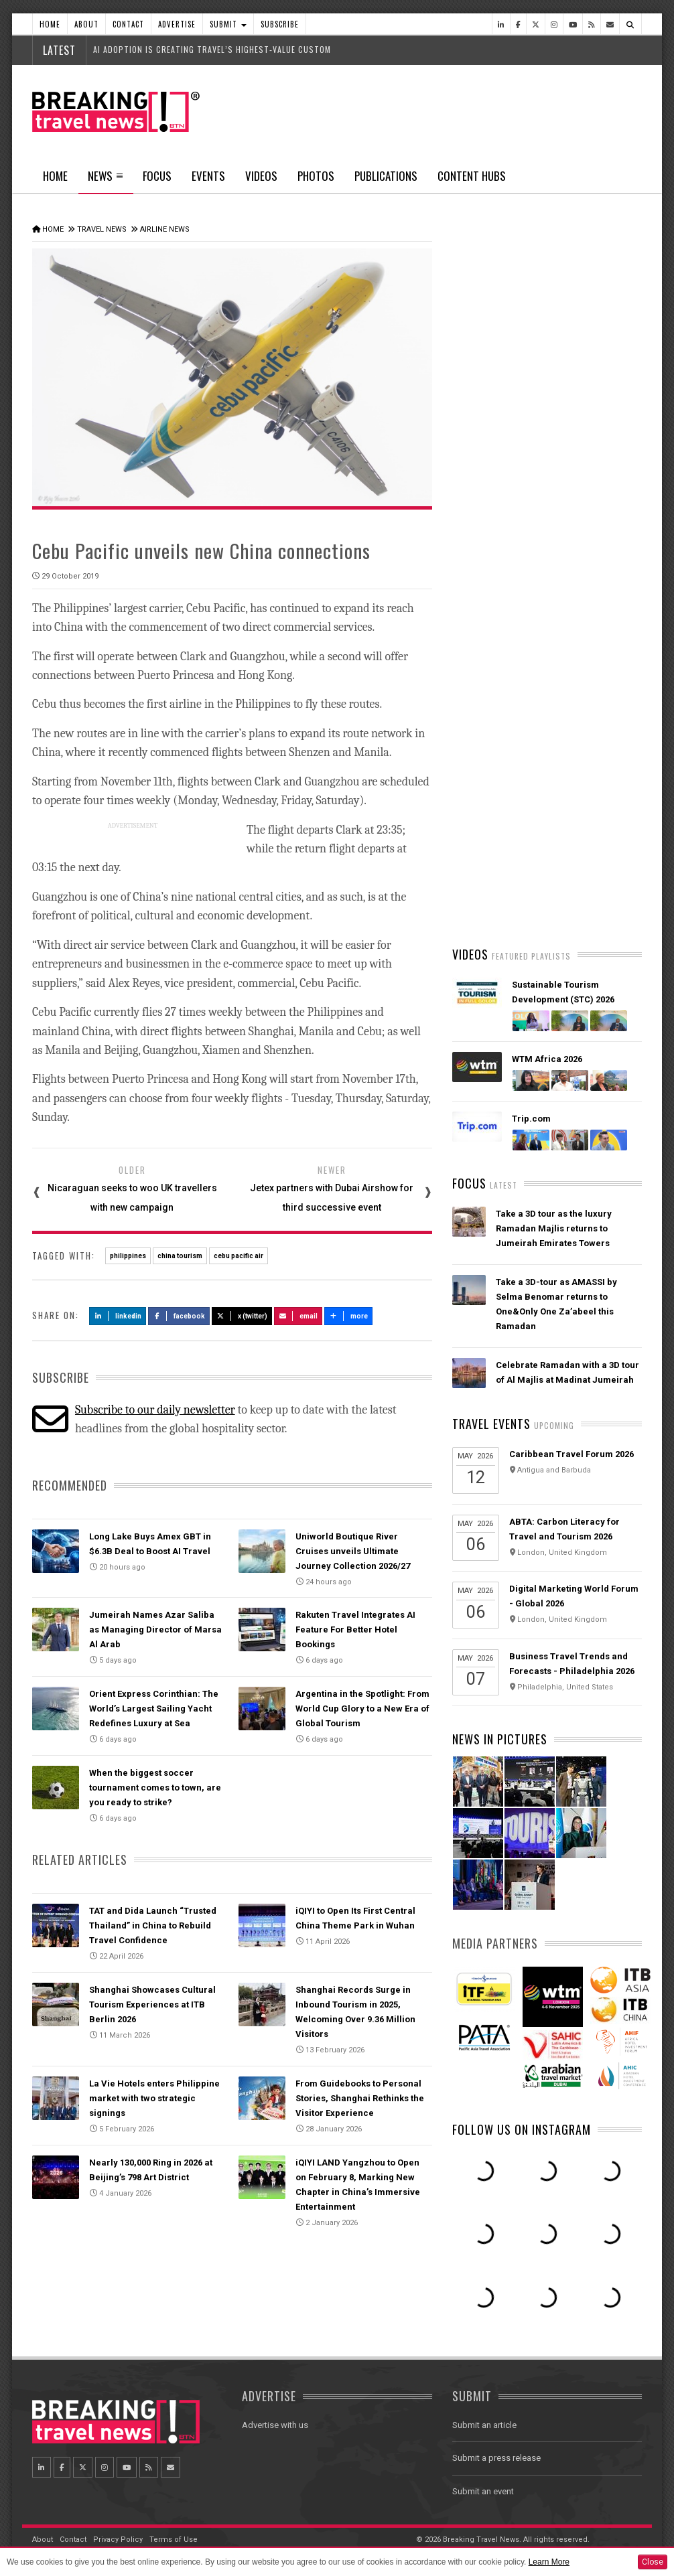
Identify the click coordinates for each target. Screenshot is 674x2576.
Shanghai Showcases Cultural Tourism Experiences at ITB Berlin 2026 (152, 2004)
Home (50, 24)
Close (652, 2562)
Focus (157, 175)
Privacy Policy (118, 2539)
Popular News (594, 506)
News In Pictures (499, 1739)
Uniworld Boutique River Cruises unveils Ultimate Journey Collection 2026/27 (352, 1551)
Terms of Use (173, 2539)
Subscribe (280, 24)
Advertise (177, 24)
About (86, 24)
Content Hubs (471, 175)
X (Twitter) (241, 1316)
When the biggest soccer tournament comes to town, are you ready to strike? (155, 1787)
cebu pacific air (238, 1256)
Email (298, 1316)
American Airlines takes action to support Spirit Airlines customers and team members (566, 649)
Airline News (165, 229)
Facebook (179, 1316)
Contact (128, 24)
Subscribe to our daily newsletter (155, 1410)
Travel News (102, 229)
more (348, 1316)
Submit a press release (496, 2458)
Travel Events (491, 1423)
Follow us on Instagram (521, 2129)
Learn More (549, 2562)
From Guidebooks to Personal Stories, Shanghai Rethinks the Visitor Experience (359, 2098)
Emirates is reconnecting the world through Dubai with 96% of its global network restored (563, 806)
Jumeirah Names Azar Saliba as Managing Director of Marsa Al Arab (155, 1629)
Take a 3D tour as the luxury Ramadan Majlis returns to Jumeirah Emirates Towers (554, 1228)
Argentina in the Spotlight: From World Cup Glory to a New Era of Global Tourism (362, 1708)
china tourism (179, 1256)
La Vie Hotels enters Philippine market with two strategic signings (154, 2098)
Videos (261, 175)
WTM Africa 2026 (547, 1059)
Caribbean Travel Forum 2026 (571, 1454)
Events (208, 175)
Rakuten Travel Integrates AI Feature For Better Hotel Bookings (355, 1629)
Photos (315, 175)
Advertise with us (275, 2425)
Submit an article (484, 2425)
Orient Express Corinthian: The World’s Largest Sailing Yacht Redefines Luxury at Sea (153, 1708)
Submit (228, 24)
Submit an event (483, 2491)
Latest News (499, 506)
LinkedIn (117, 1316)
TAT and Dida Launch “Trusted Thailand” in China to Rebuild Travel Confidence (152, 1925)
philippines (128, 1256)
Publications (385, 175)
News (105, 180)
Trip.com (531, 1119)
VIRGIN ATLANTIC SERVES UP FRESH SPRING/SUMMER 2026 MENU (557, 727)
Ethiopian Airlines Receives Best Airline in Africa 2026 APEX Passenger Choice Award (564, 885)
